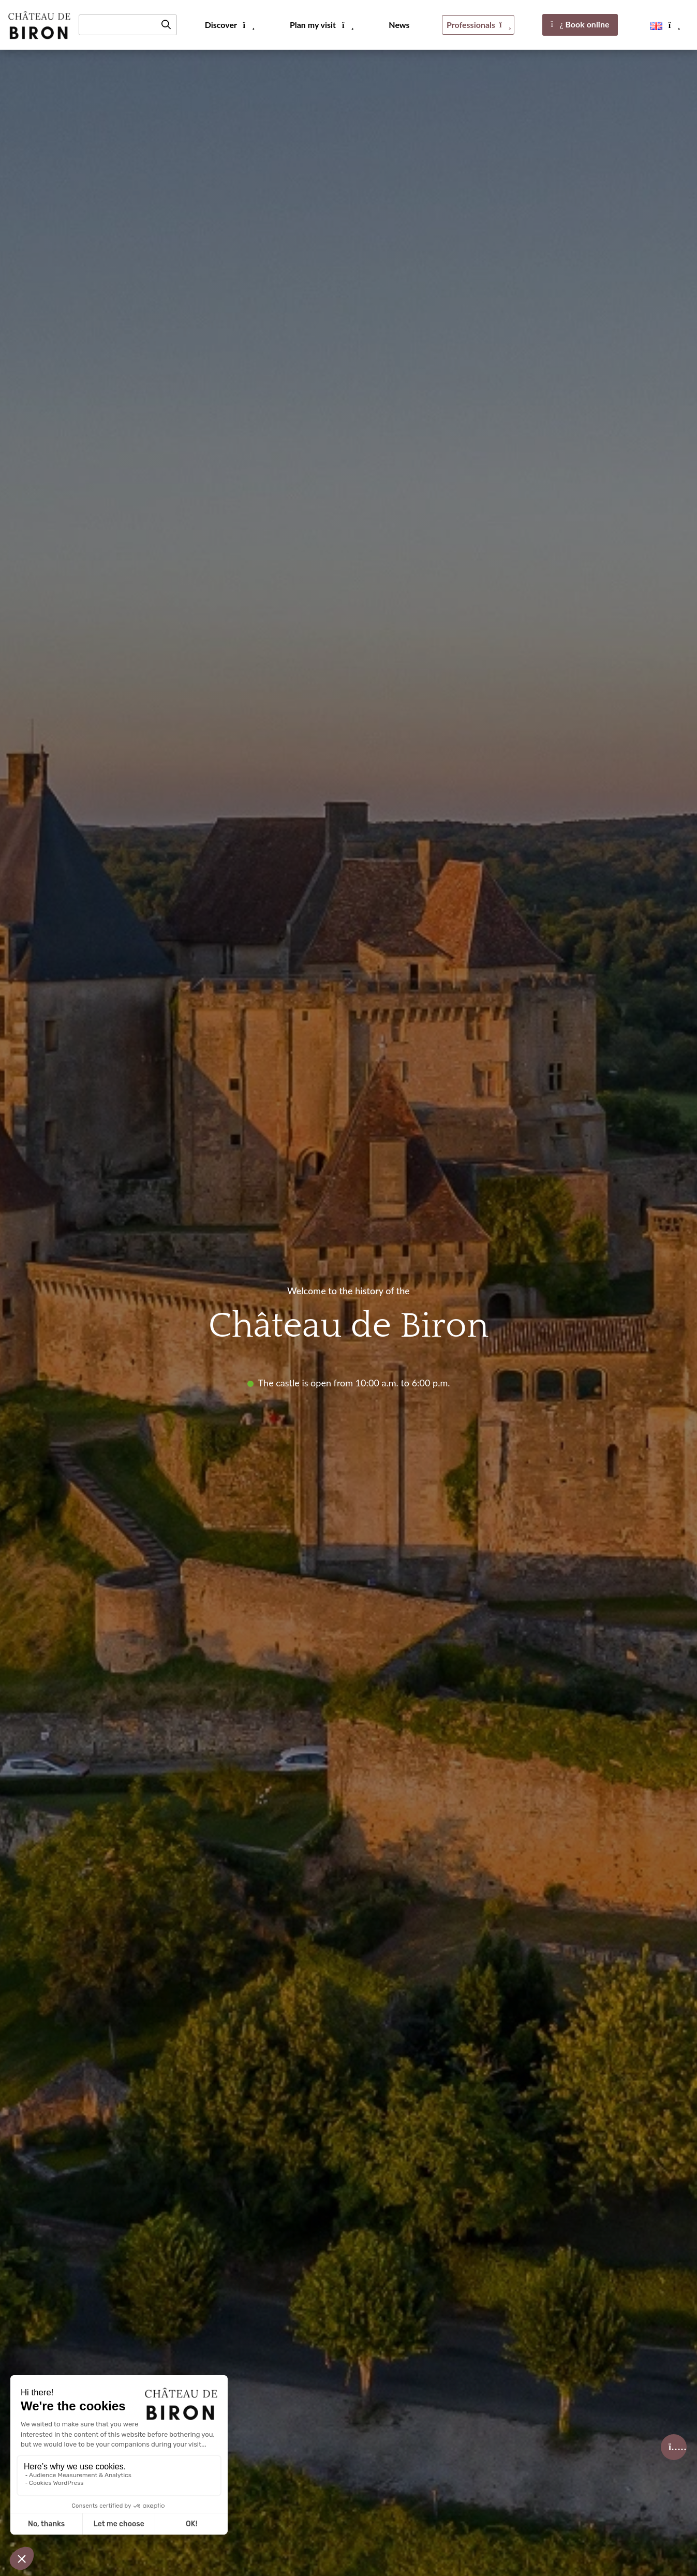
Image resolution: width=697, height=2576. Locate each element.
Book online (580, 24)
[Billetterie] (674, 2447)
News (399, 25)
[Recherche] (128, 24)
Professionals (478, 25)
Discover (229, 25)
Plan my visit (321, 25)
